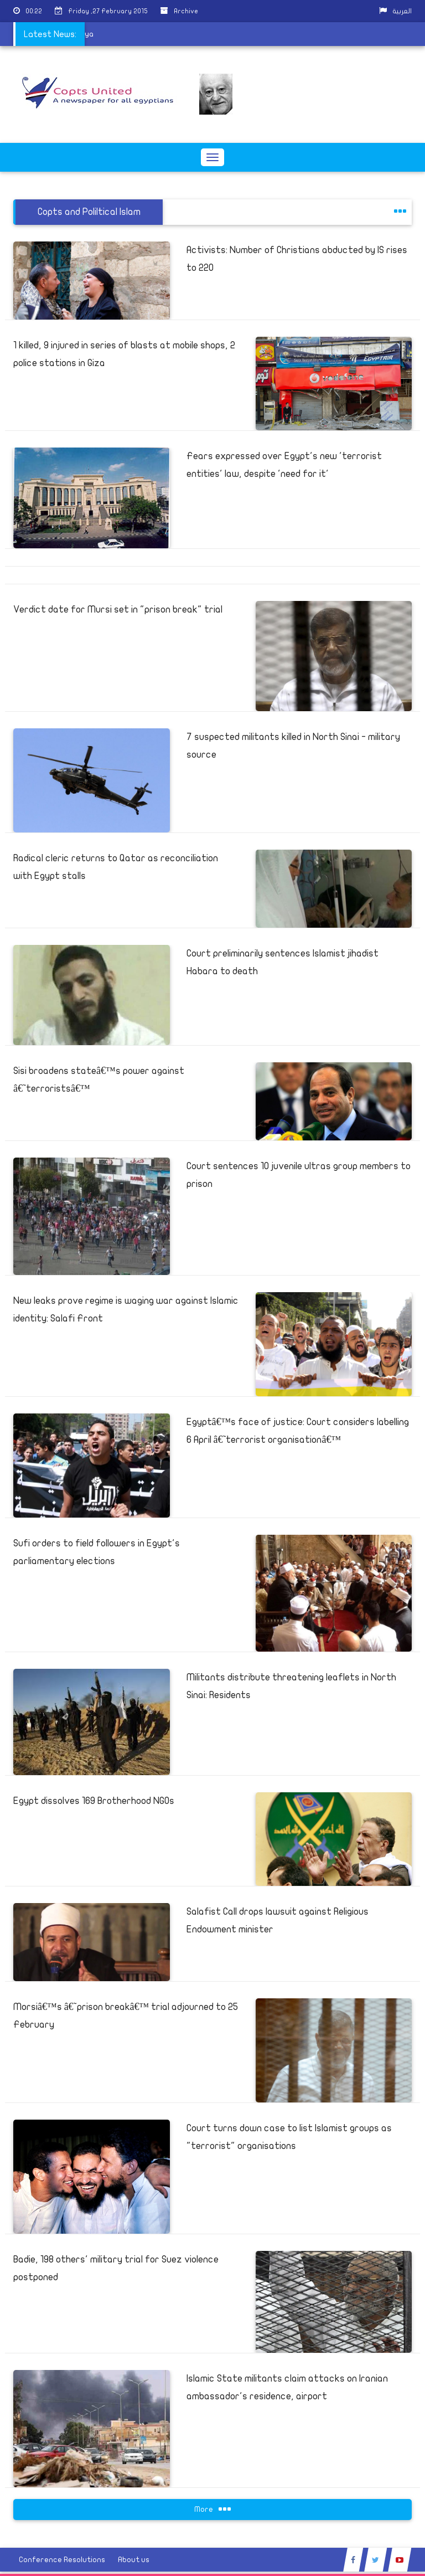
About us (133, 2560)
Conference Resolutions (62, 2560)
